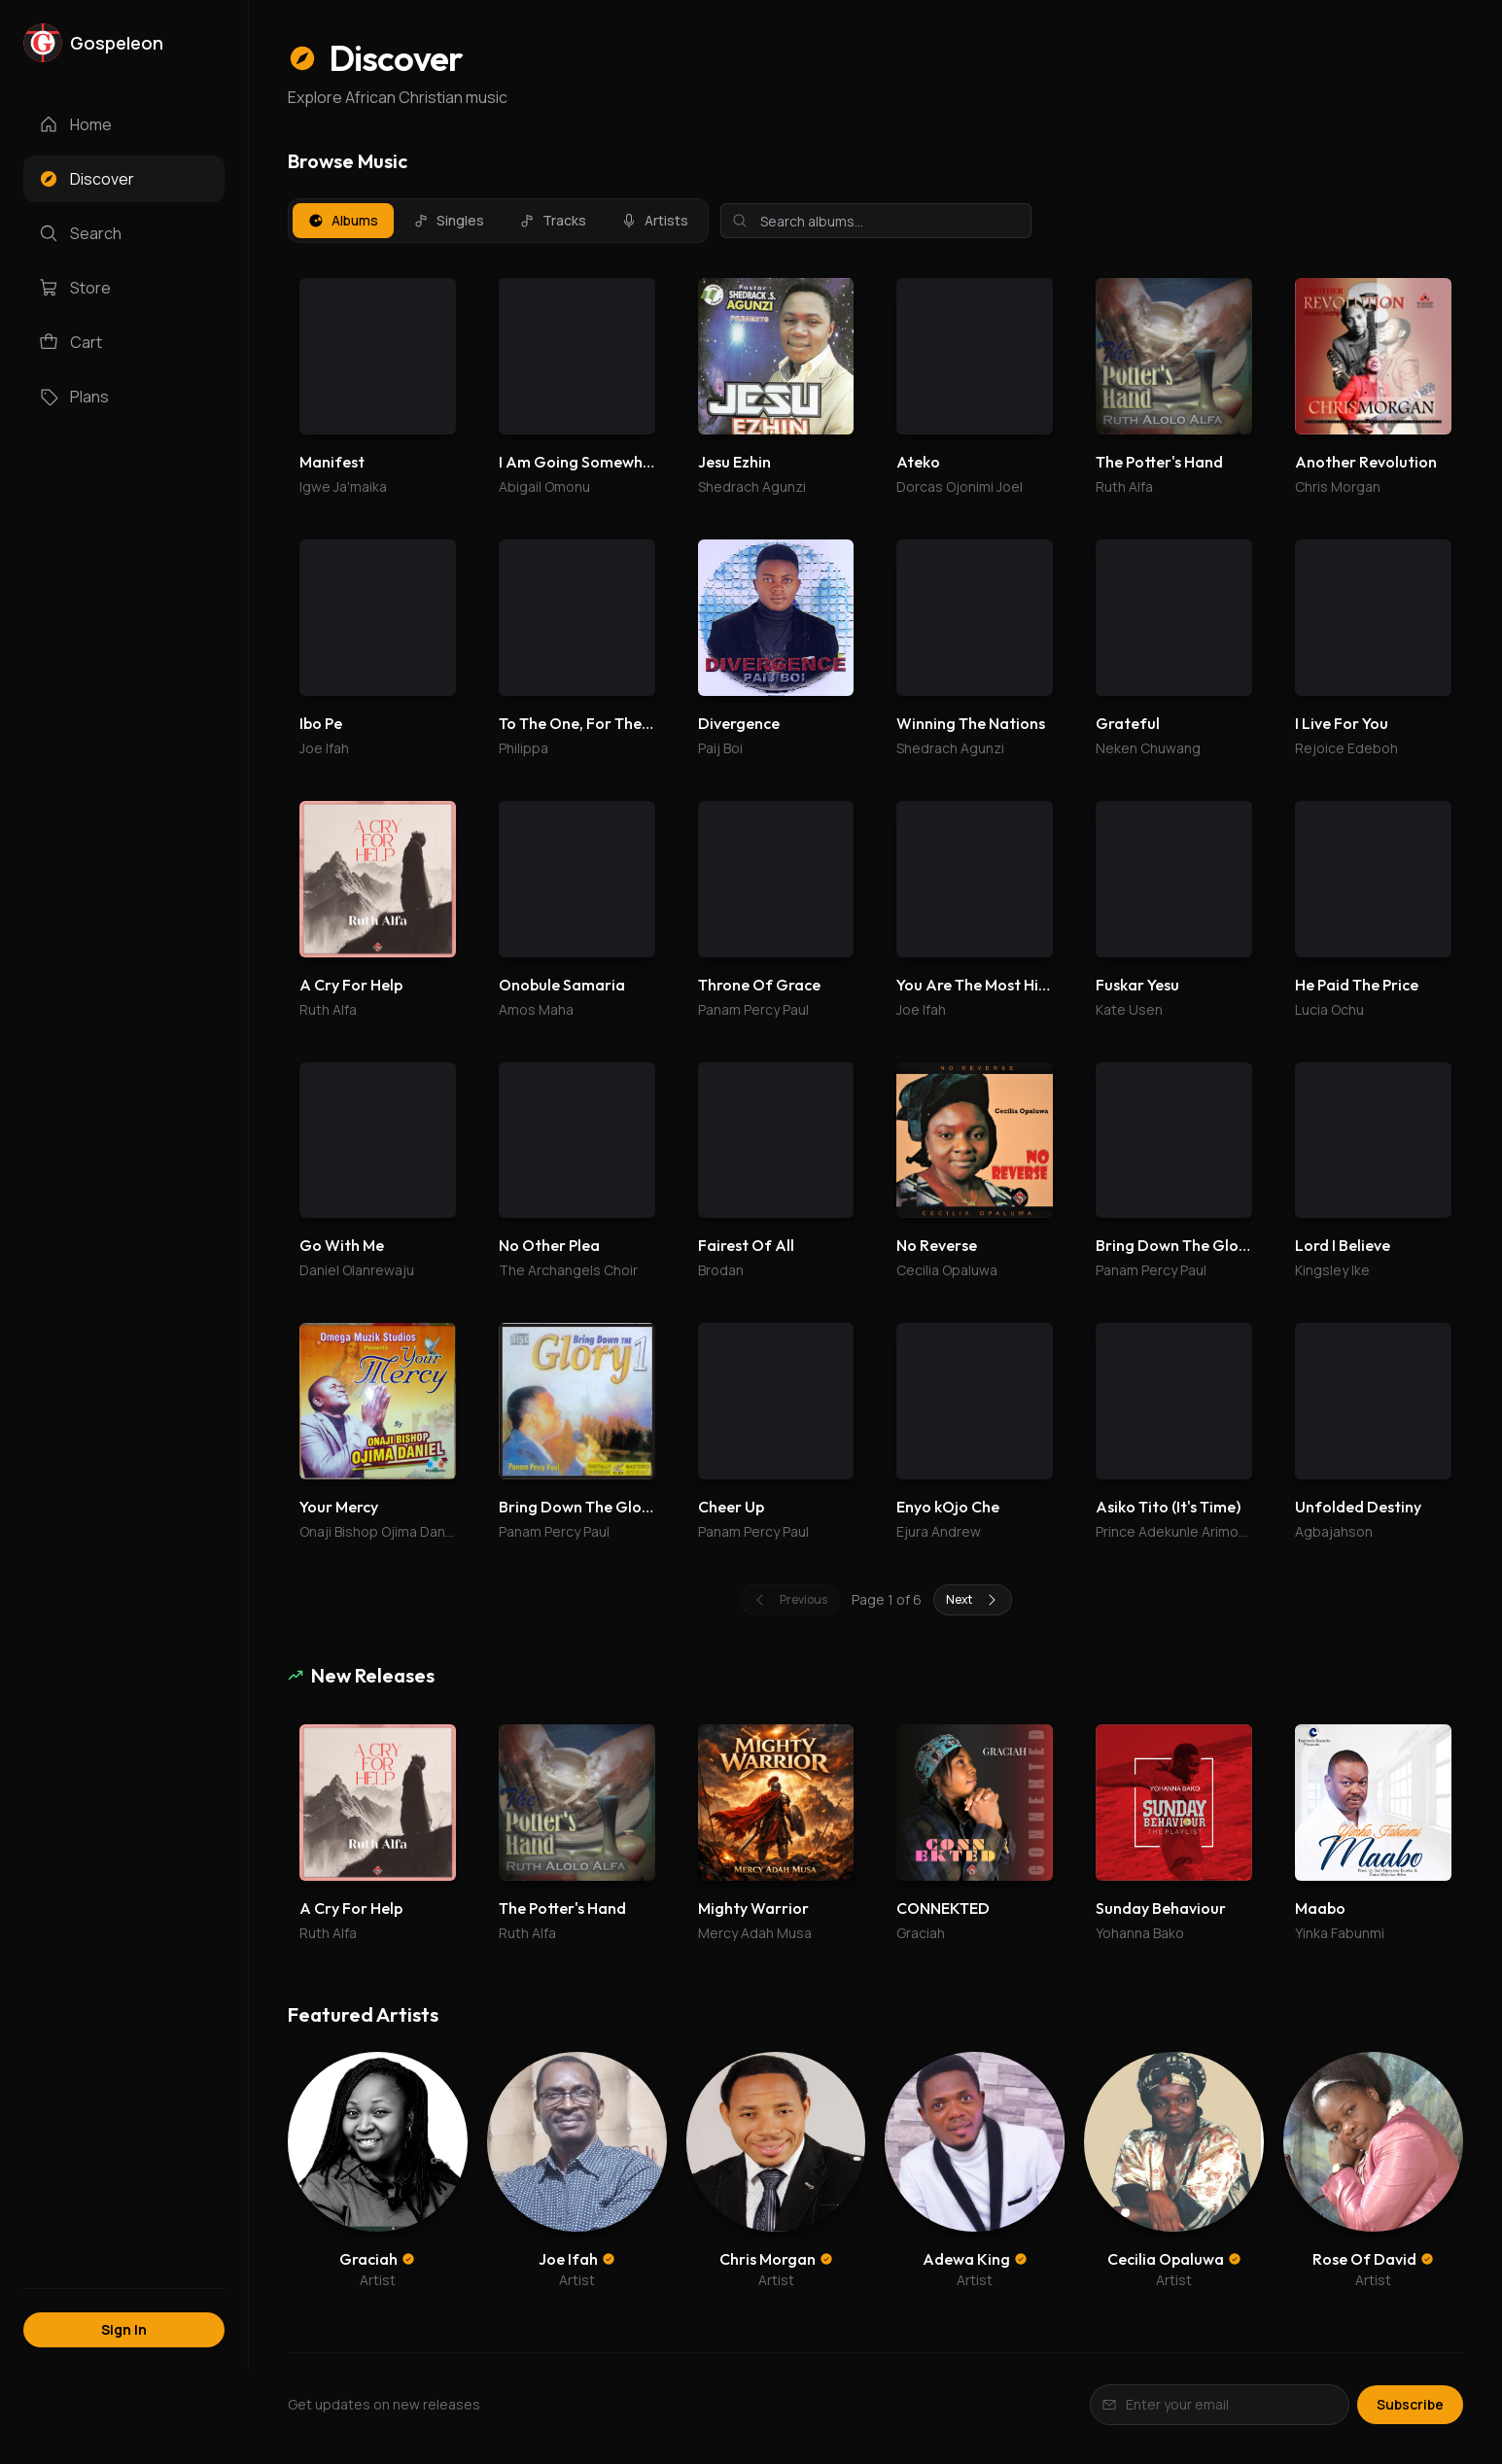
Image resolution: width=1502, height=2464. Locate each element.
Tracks (552, 220)
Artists (654, 220)
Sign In (124, 2329)
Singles (448, 220)
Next (972, 1599)
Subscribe (1410, 2404)
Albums (343, 220)
